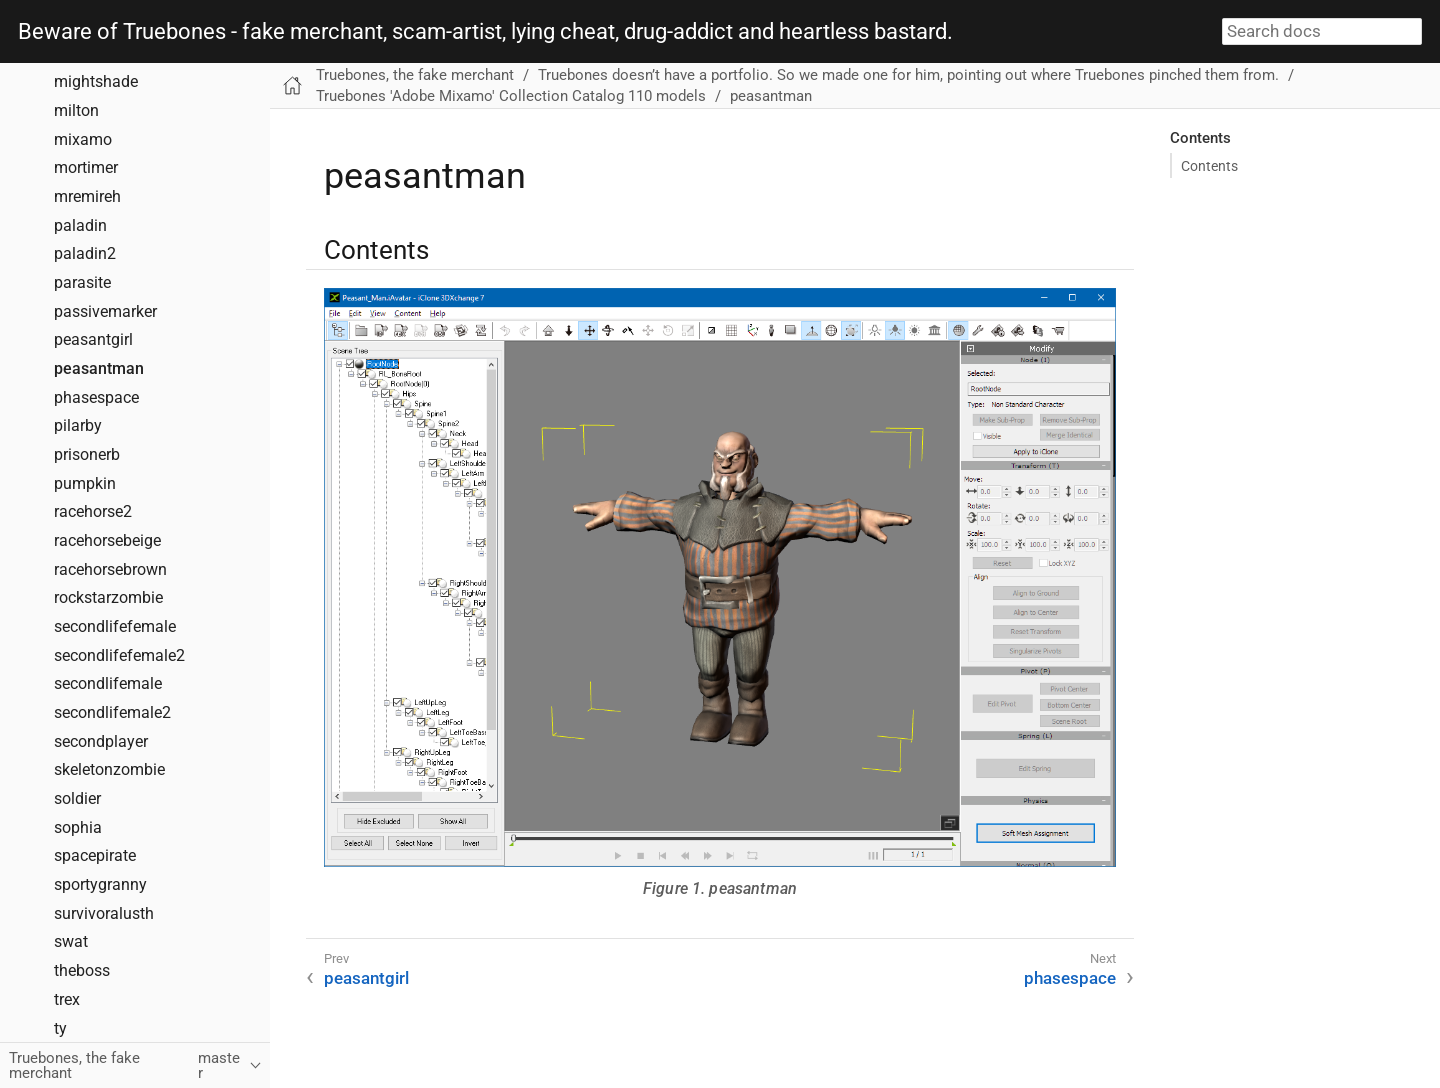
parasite (82, 283)
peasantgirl (93, 340)
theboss (82, 971)
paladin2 (85, 254)
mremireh (87, 197)
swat (71, 942)
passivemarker (105, 312)
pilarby (78, 426)
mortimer (86, 168)
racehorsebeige (107, 541)
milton (76, 111)
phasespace (96, 398)
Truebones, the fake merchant (415, 75)
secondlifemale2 (112, 713)
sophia (78, 828)
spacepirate (95, 856)
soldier (77, 799)
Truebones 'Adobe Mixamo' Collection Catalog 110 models (511, 96)
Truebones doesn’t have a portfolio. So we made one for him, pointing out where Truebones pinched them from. (908, 75)
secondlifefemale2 (119, 656)
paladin (80, 226)
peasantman (99, 369)
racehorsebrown (110, 570)
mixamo (83, 140)
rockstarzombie (108, 598)
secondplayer (101, 742)
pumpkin (85, 484)
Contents (1209, 166)
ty (60, 1029)
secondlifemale (108, 684)
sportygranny (100, 885)
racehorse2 (93, 512)
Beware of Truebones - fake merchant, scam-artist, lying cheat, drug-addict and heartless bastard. (485, 32)
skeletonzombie (109, 770)
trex (67, 1000)
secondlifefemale (115, 627)
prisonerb (87, 455)
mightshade (96, 82)
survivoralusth (104, 914)
